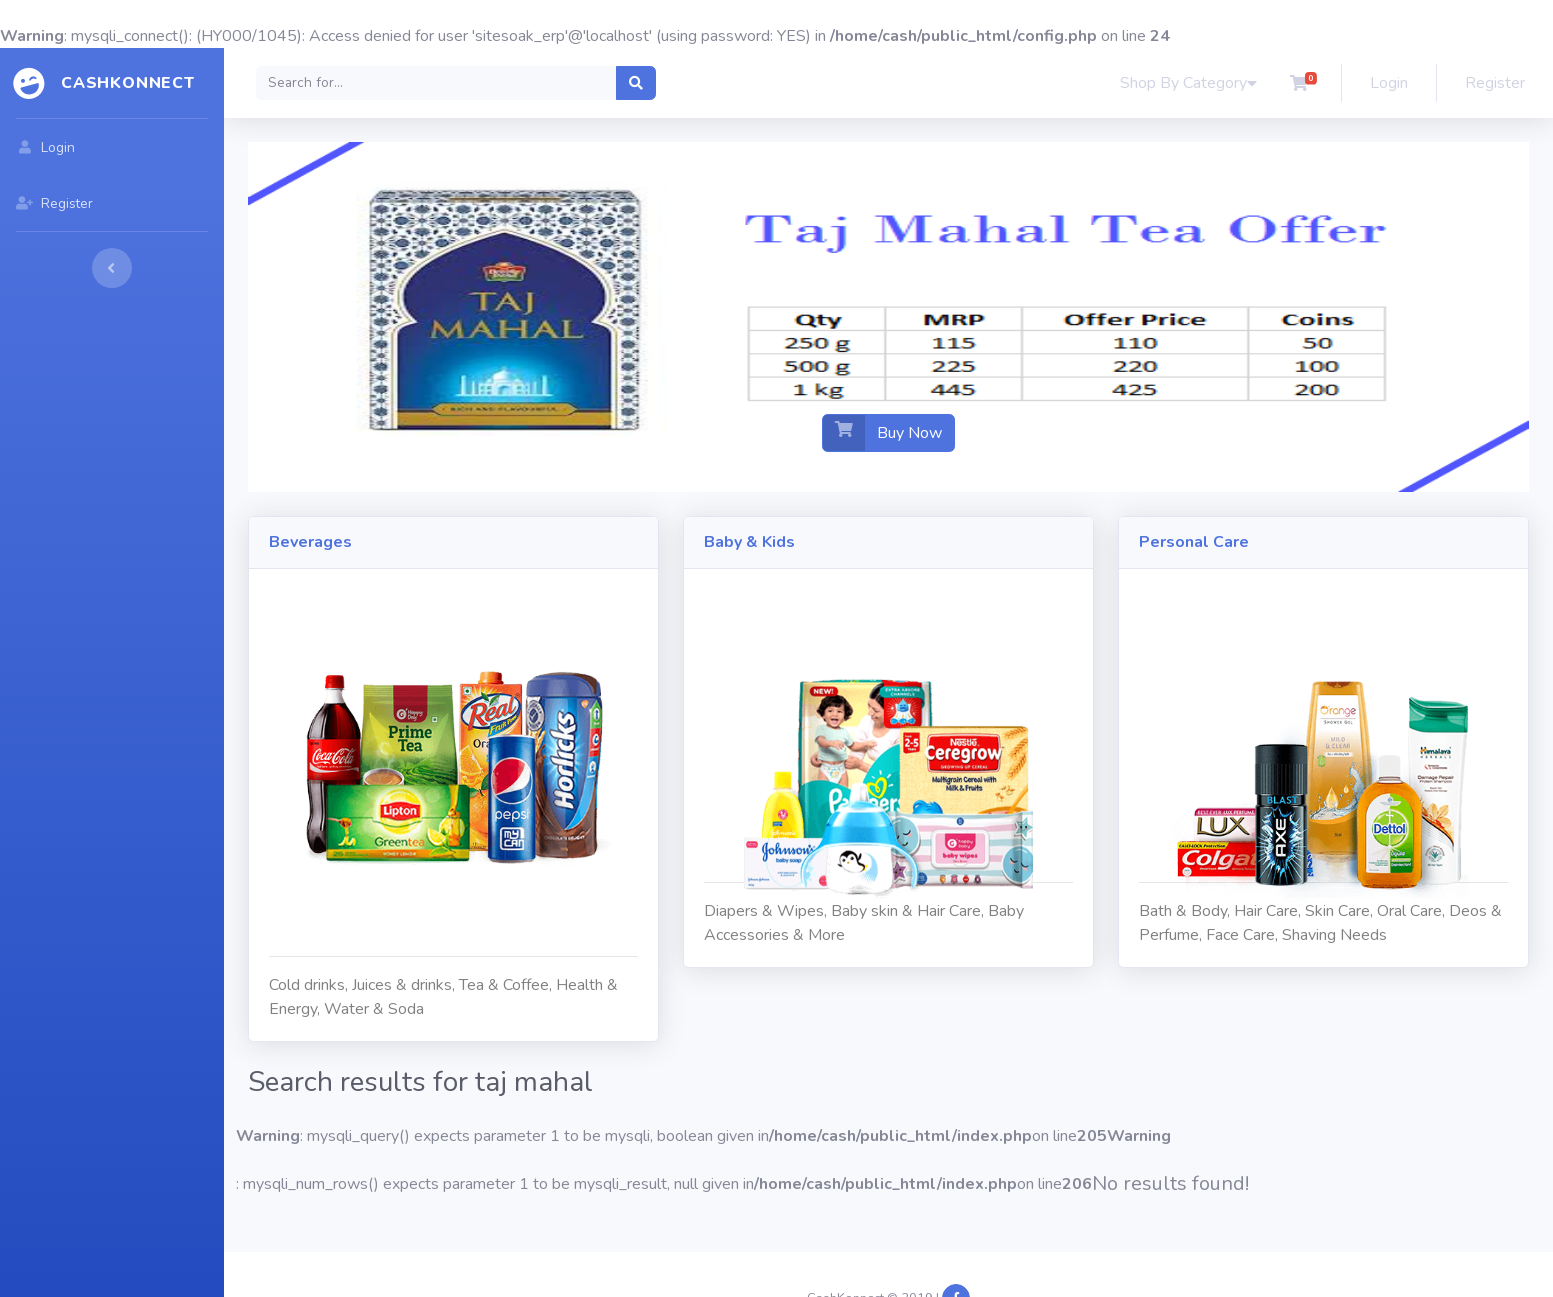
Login (1389, 83)
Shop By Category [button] (1188, 83)
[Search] (436, 83)
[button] (1299, 83)
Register (1495, 83)
